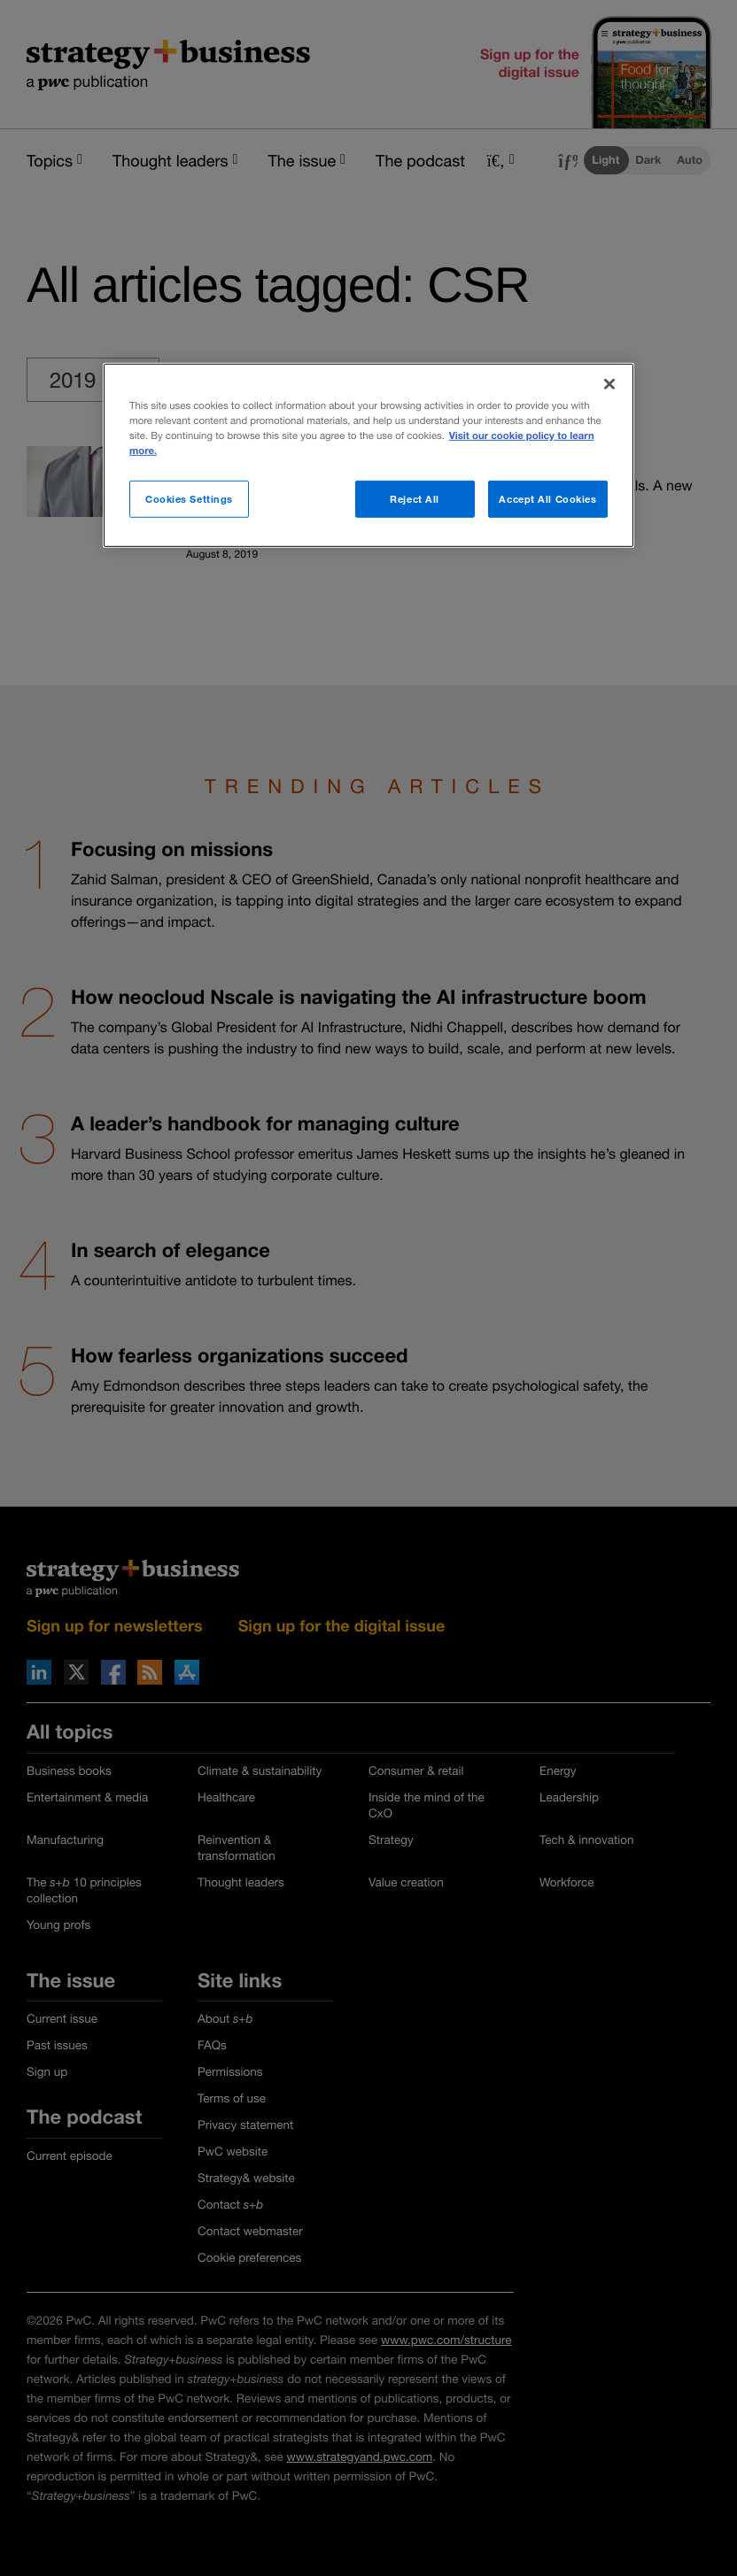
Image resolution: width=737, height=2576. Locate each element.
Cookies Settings (189, 498)
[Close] (609, 383)
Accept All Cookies (547, 498)
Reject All (414, 498)
